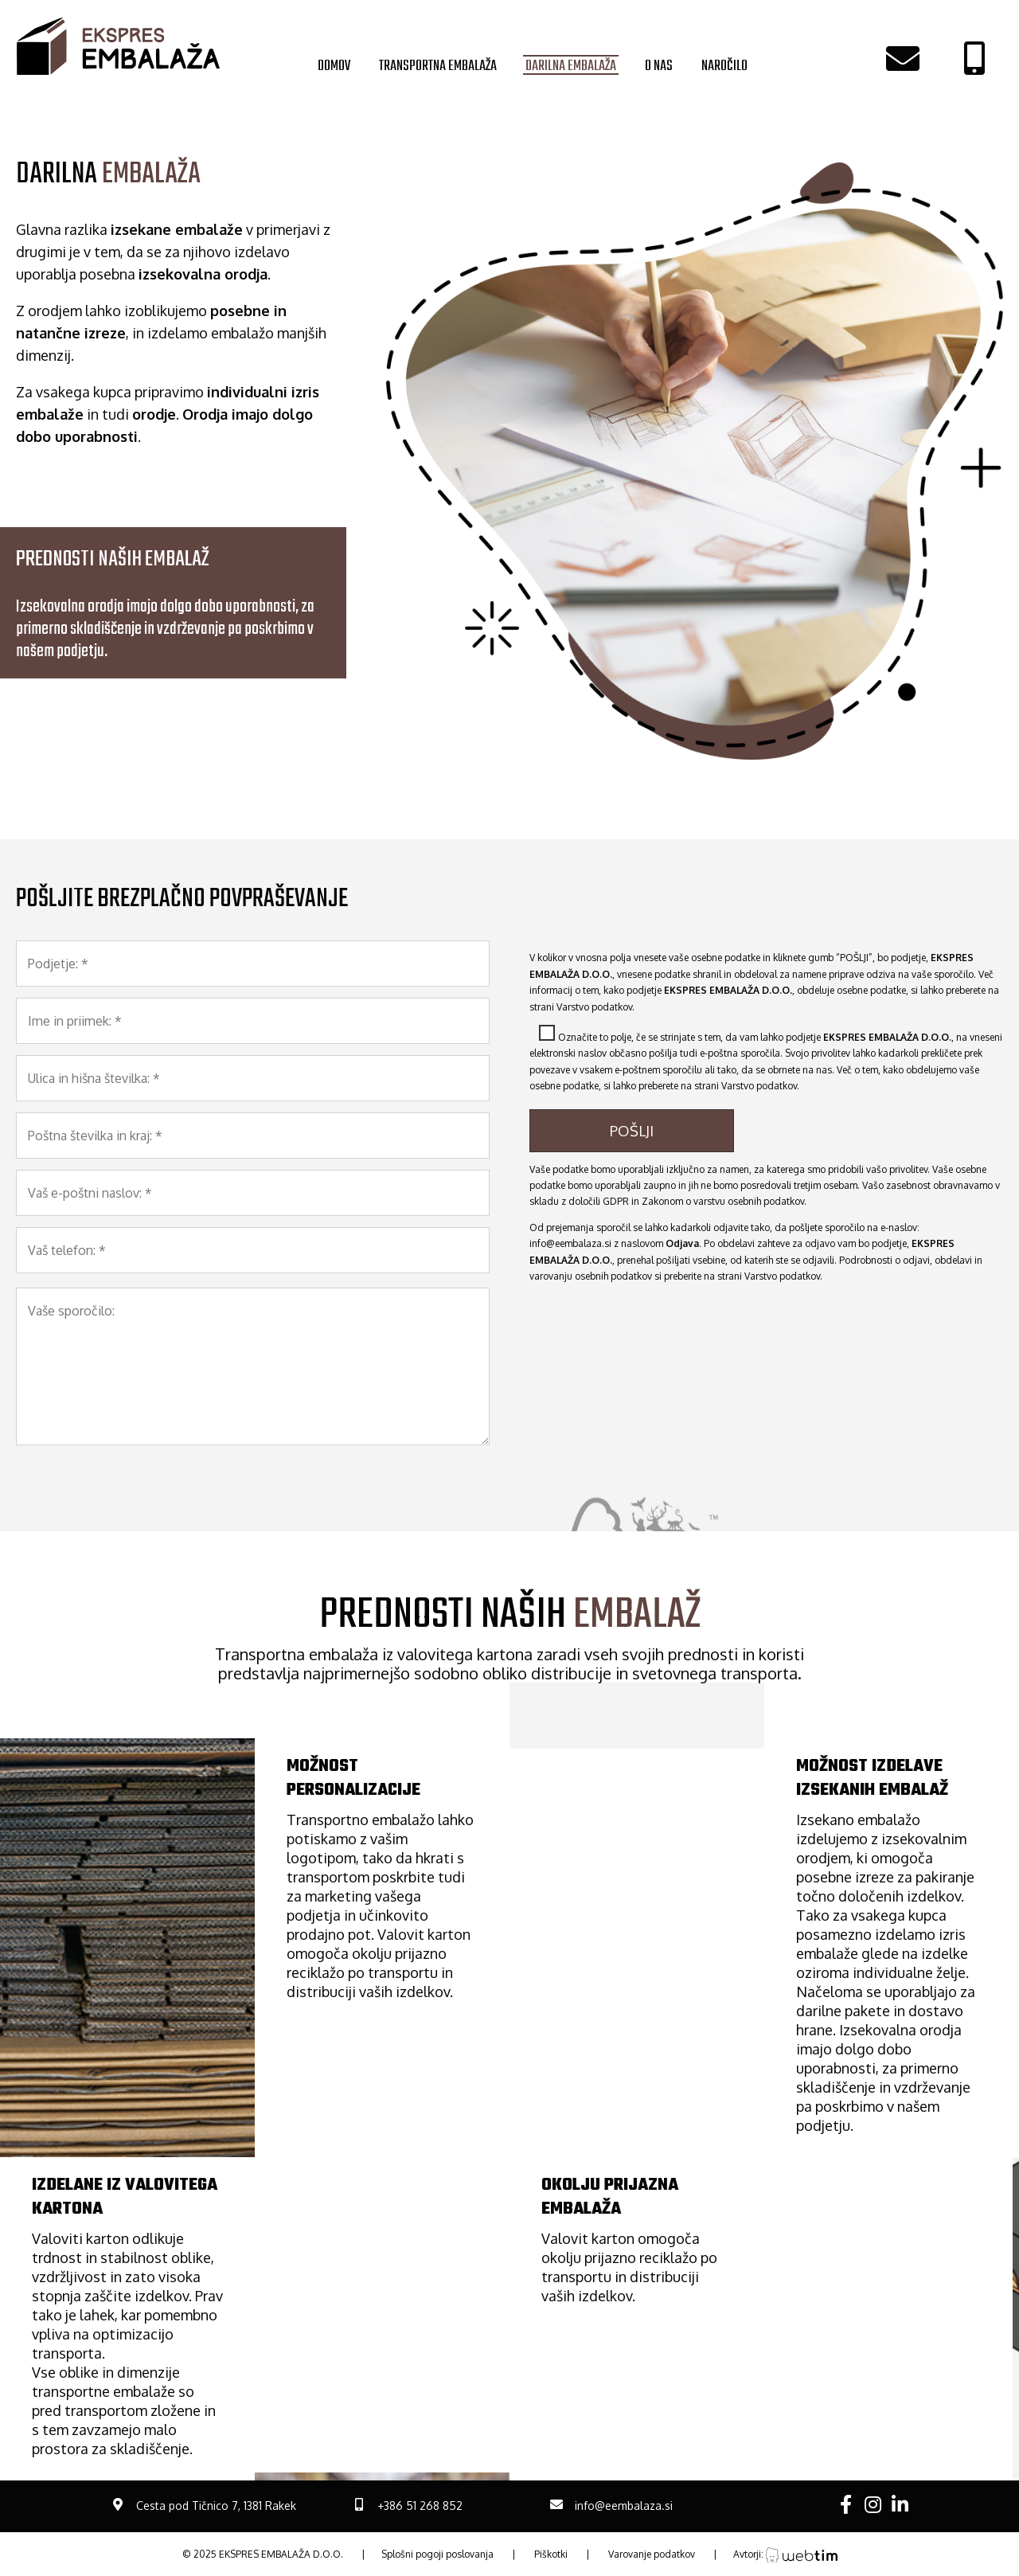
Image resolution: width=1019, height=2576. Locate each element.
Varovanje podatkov (651, 2554)
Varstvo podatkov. (595, 1007)
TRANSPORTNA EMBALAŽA (438, 65)
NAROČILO (724, 65)
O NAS (659, 65)
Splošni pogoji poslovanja (437, 2554)
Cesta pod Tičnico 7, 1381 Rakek (216, 2505)
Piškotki (551, 2554)
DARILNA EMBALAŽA (570, 65)
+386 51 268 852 (420, 2505)
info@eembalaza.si (570, 1243)
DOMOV (334, 65)
